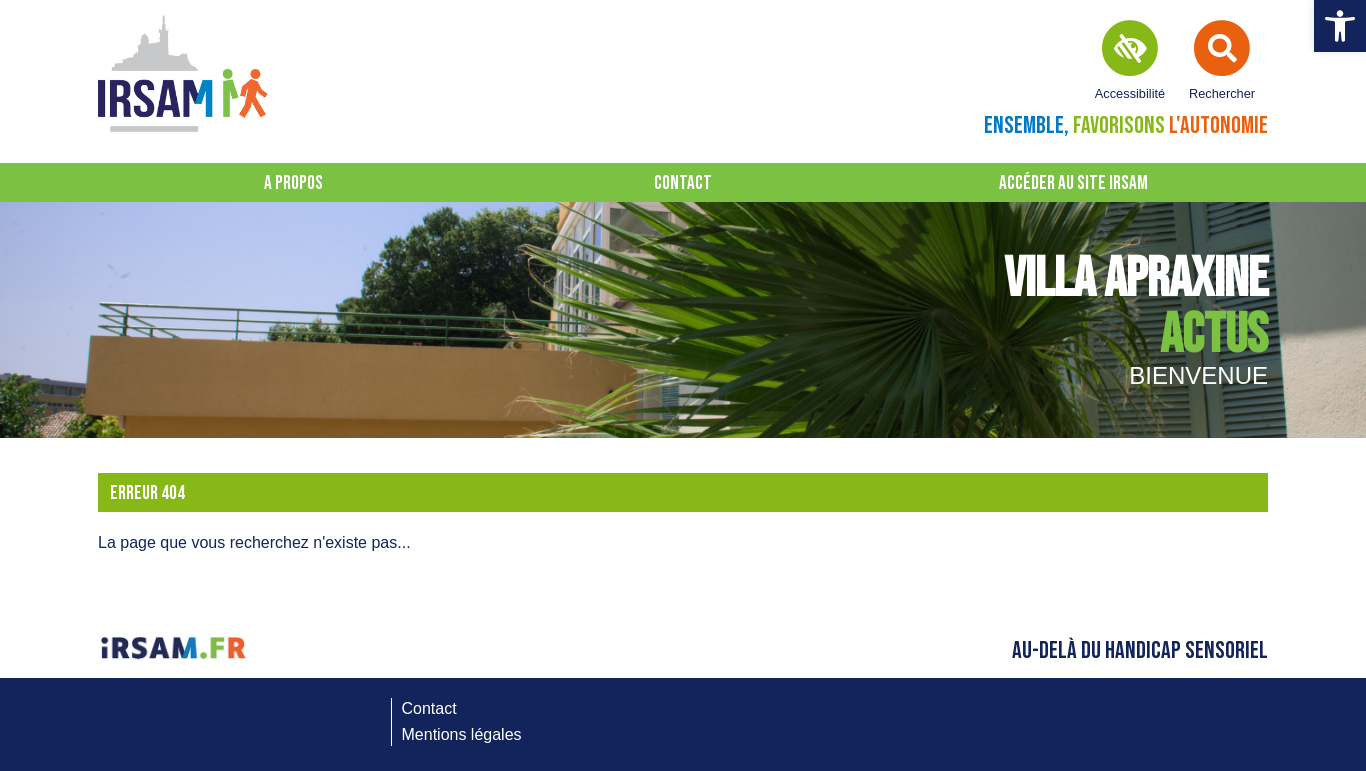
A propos (293, 183)
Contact (683, 183)
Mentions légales (462, 734)
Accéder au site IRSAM (1073, 183)
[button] (1340, 26)
